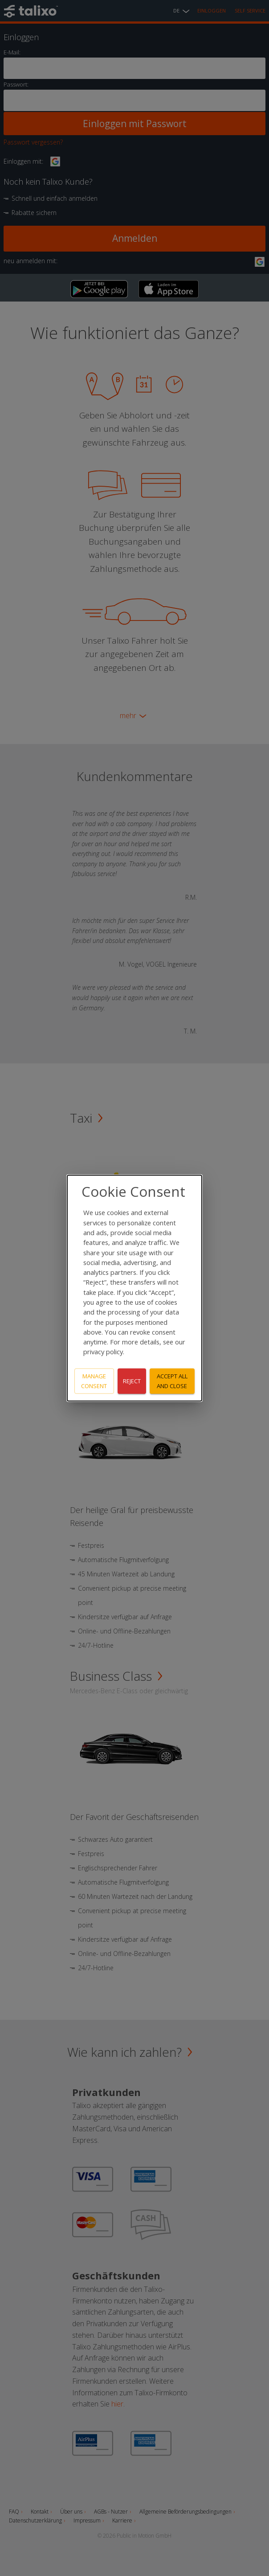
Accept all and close (172, 1381)
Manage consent (94, 1381)
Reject (132, 1381)
